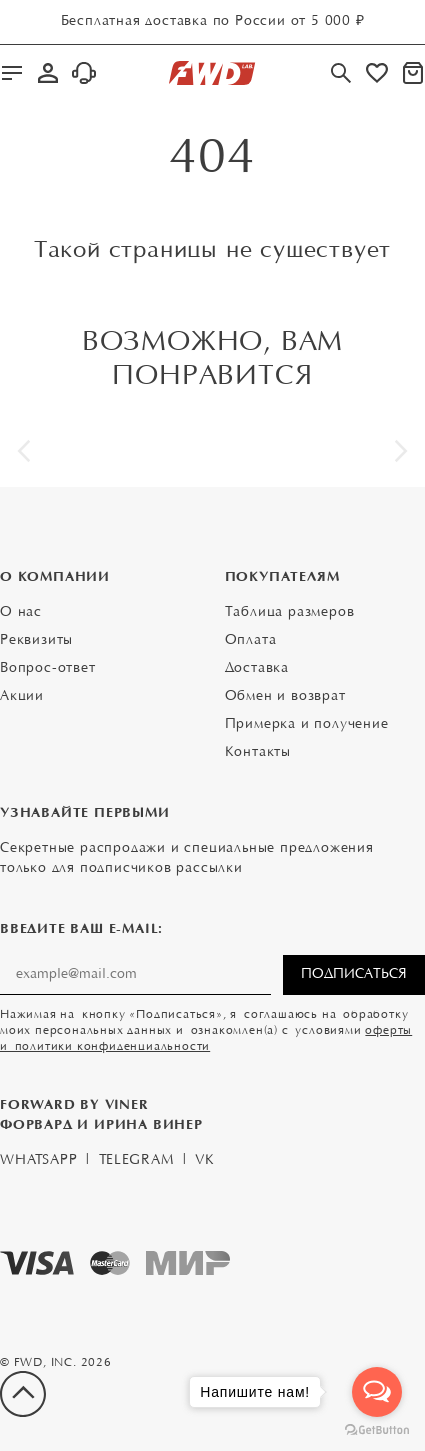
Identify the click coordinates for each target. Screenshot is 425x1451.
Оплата (251, 641)
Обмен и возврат (285, 697)
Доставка (257, 669)
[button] (24, 451)
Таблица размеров (290, 613)
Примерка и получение (307, 725)
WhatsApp (38, 1161)
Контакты (258, 753)
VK (205, 1161)
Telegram (136, 1161)
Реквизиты (36, 641)
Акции (22, 697)
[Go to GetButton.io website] (377, 1430)
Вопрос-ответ (48, 669)
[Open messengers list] (377, 1392)
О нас (21, 613)
